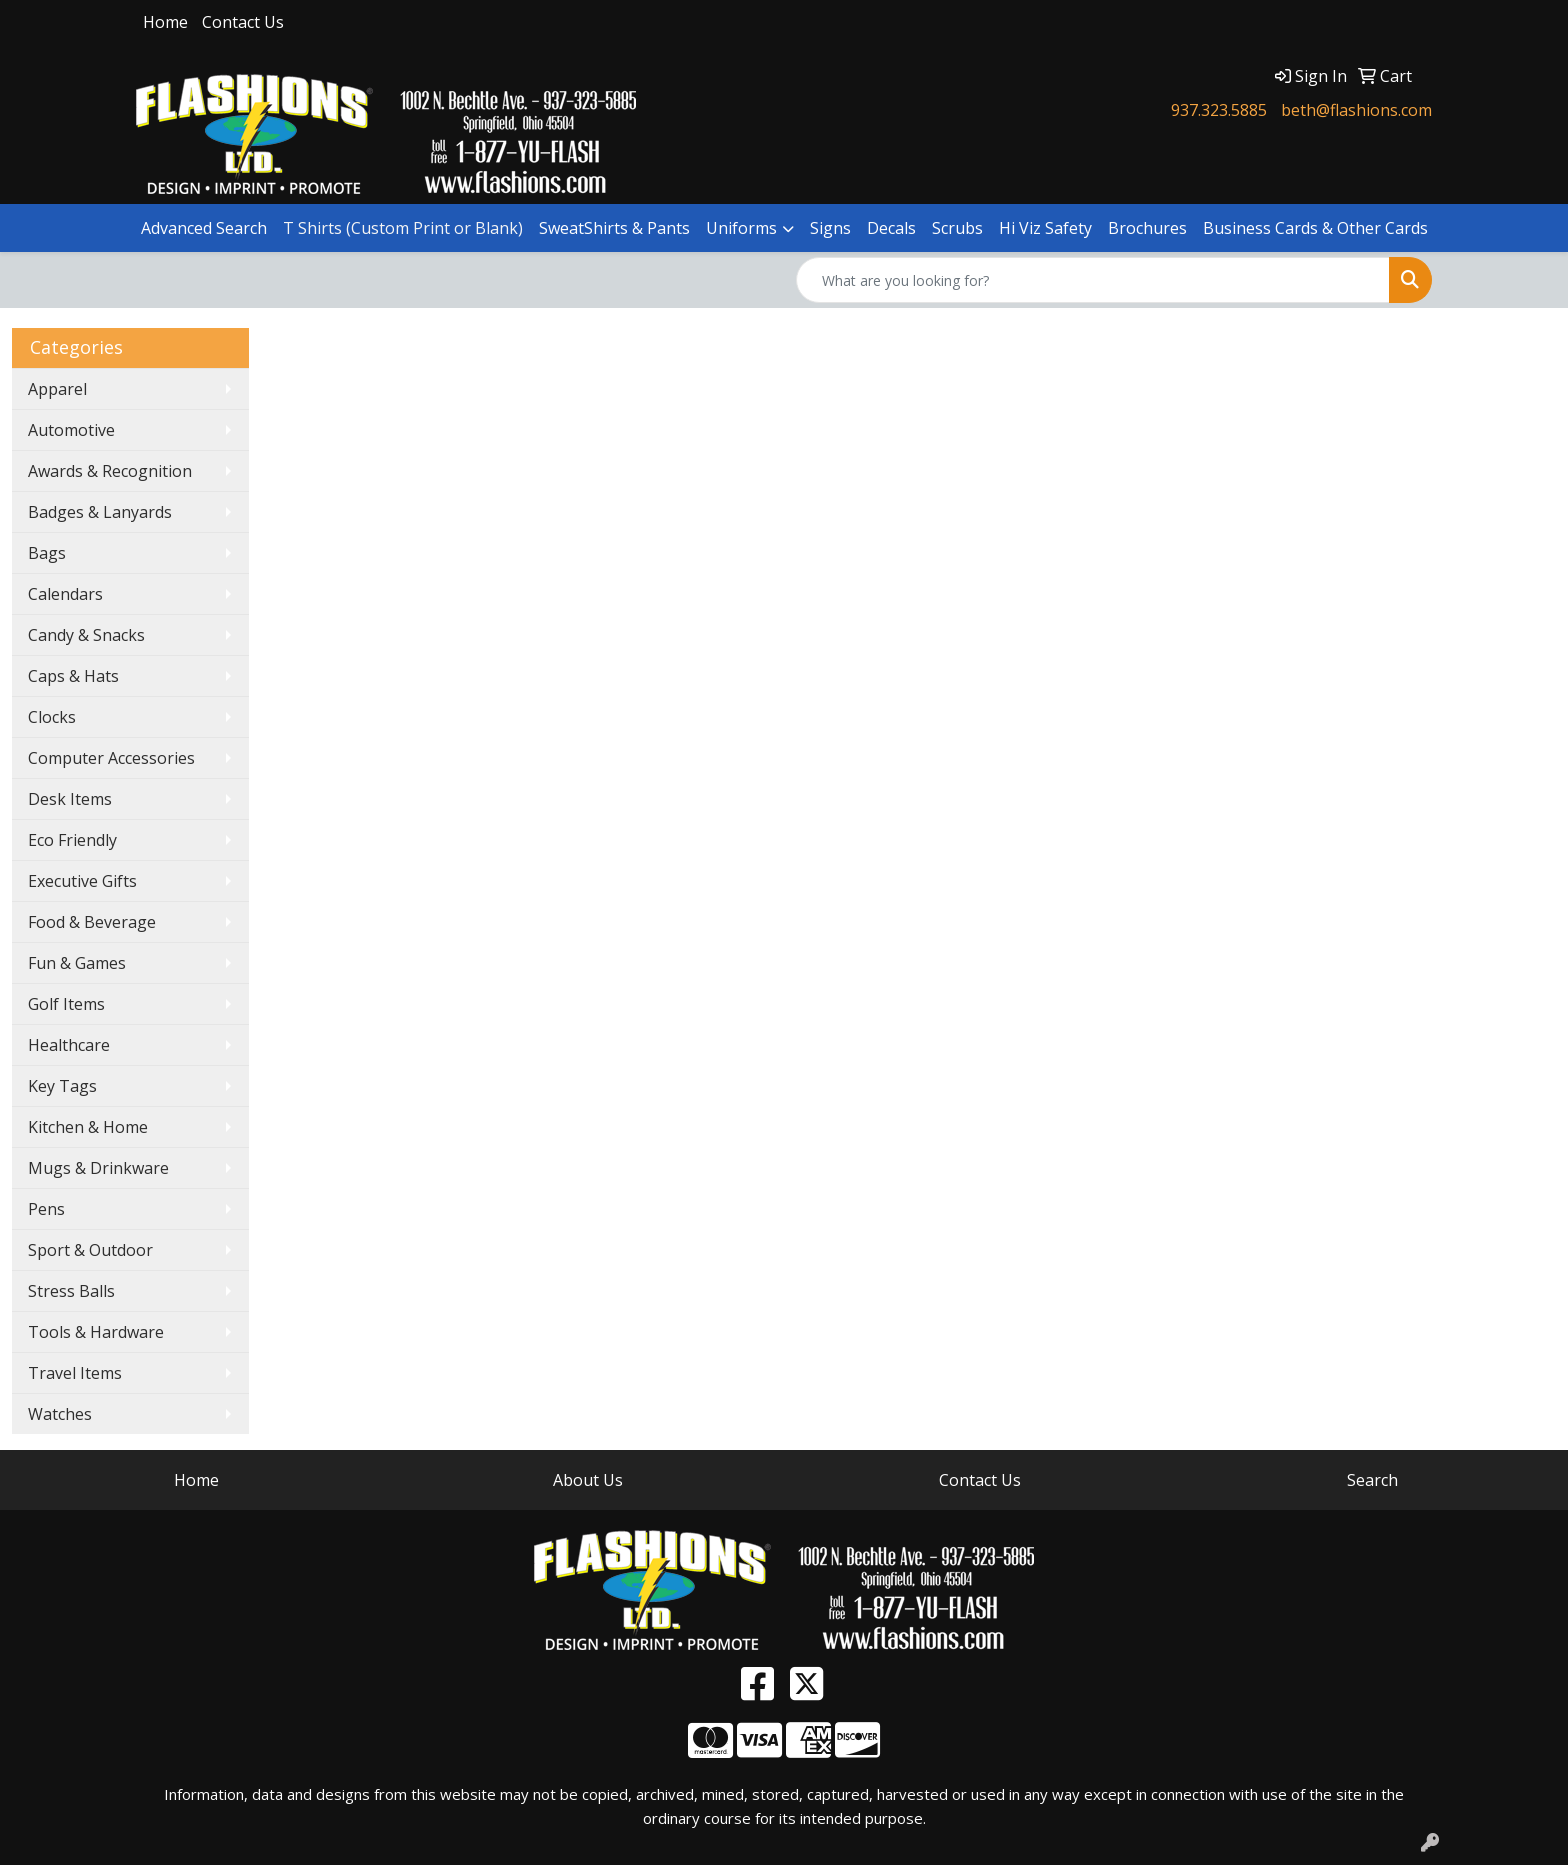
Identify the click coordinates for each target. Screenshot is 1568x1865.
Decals (891, 228)
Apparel (57, 389)
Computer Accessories (111, 758)
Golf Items (66, 1004)
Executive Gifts (82, 881)
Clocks (52, 717)
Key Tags (62, 1086)
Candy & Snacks (86, 635)
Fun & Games (77, 963)
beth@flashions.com (1356, 110)
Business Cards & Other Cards (1315, 228)
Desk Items (70, 799)
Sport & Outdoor (90, 1250)
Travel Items (75, 1373)
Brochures (1147, 228)
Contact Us (243, 22)
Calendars (65, 594)
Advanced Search (204, 228)
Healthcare (69, 1045)
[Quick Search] (1093, 280)
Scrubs (957, 228)
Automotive (71, 430)
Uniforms (741, 228)
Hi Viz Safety (1045, 228)
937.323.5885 (1219, 110)
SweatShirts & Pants (614, 228)
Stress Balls (71, 1291)
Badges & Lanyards (100, 512)
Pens (46, 1209)
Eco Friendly (72, 840)
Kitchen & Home (88, 1127)
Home (165, 22)
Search (1372, 1480)
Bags (47, 553)
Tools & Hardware (96, 1332)
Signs (830, 228)
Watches (60, 1414)
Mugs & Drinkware (98, 1168)
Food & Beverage (92, 922)
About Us (588, 1480)
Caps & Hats (73, 676)
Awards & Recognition (110, 471)
